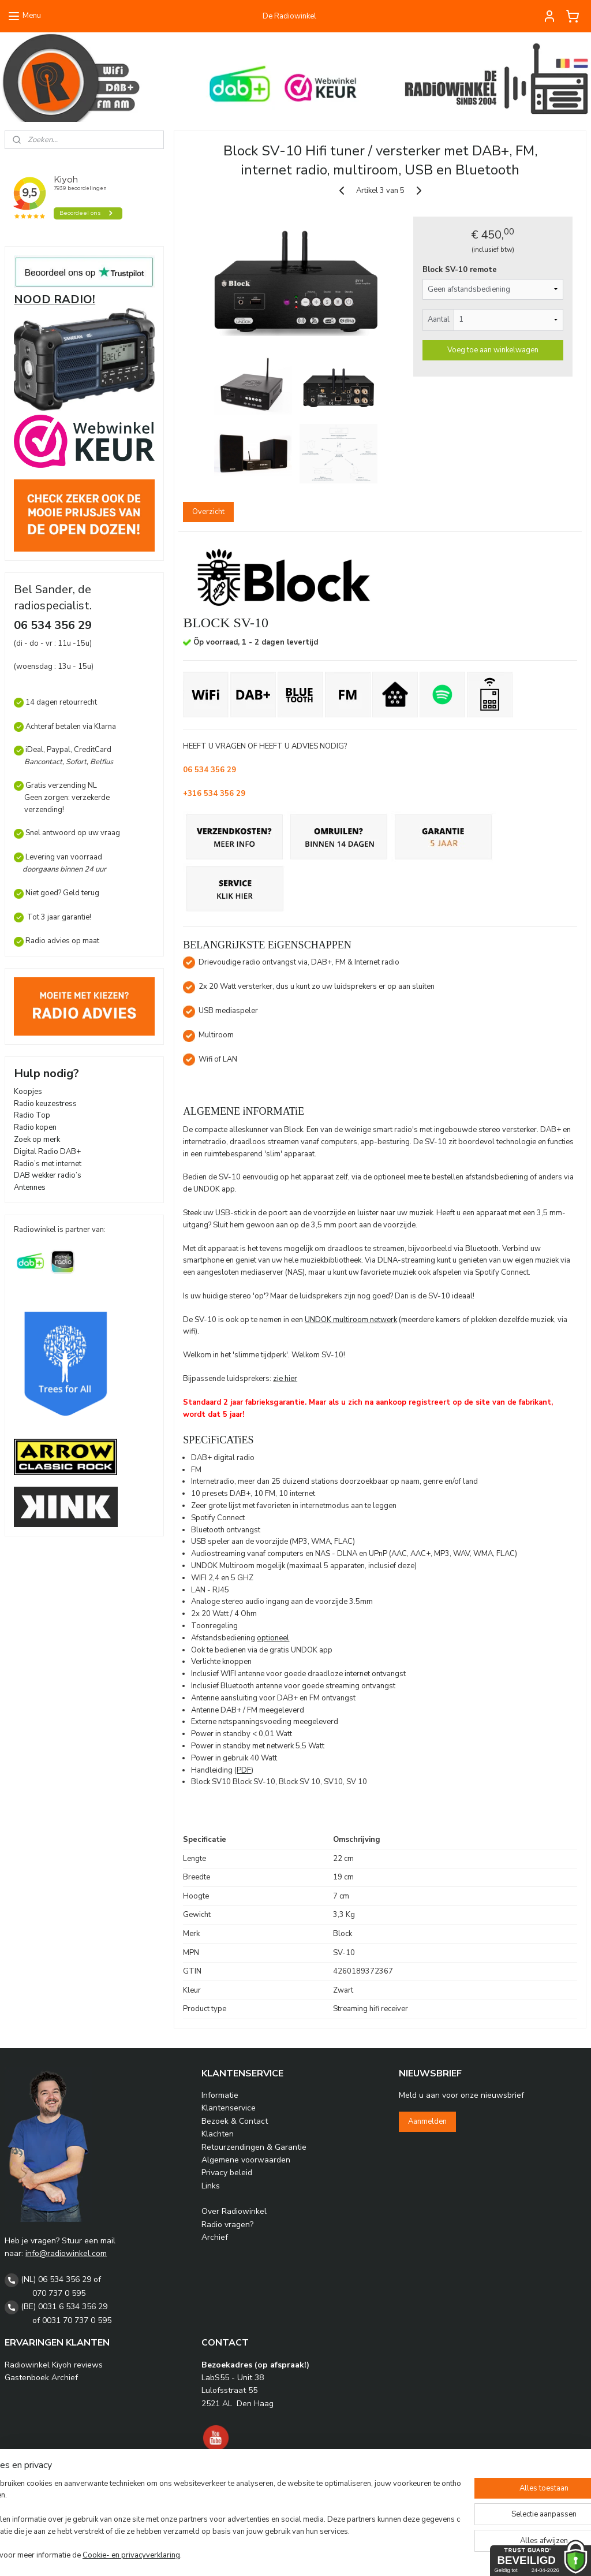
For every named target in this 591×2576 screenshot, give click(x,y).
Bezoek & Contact (234, 2121)
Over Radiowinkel (234, 2211)
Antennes (30, 1187)
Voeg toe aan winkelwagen (492, 349)
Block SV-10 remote (459, 270)
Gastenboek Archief (41, 2377)
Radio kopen (35, 1127)
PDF (244, 1770)
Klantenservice (228, 2107)
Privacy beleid (226, 2172)
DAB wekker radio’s (47, 1175)
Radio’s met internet (47, 1164)
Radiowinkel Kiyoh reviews (54, 2364)
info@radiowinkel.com (66, 2253)
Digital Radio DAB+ (47, 1151)
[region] (219, 2521)
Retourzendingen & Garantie (253, 2147)
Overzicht (208, 512)
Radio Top (32, 1115)
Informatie (219, 2095)
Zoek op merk (37, 1139)
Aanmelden (427, 2121)
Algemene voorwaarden (245, 2159)
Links (210, 2185)
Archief (214, 2237)
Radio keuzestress (45, 1104)
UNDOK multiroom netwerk (351, 1319)
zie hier (285, 1378)
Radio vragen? (227, 2224)
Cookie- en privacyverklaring (167, 2556)
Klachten (217, 2133)
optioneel (273, 1637)
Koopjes (28, 1091)
